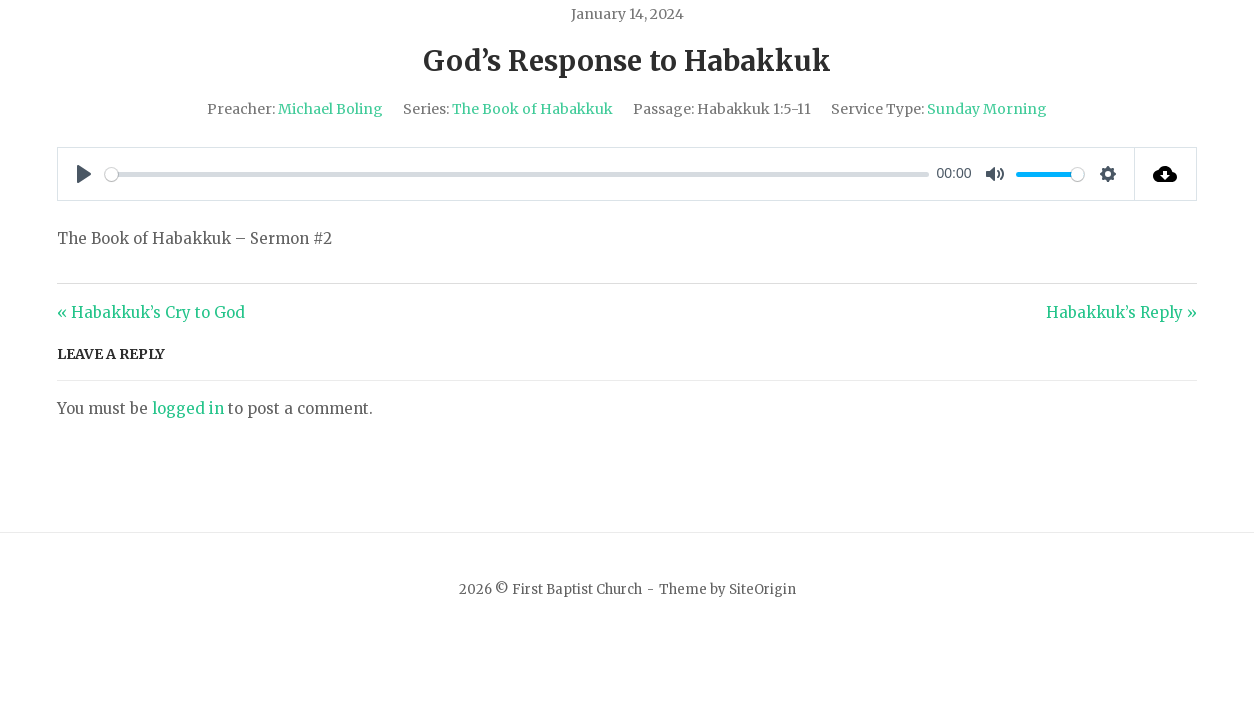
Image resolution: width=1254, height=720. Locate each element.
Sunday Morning (987, 109)
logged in (188, 408)
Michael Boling (330, 109)
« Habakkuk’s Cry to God (151, 312)
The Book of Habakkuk (532, 109)
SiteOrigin (762, 589)
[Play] (84, 174)
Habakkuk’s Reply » (1121, 312)
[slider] (517, 174)
